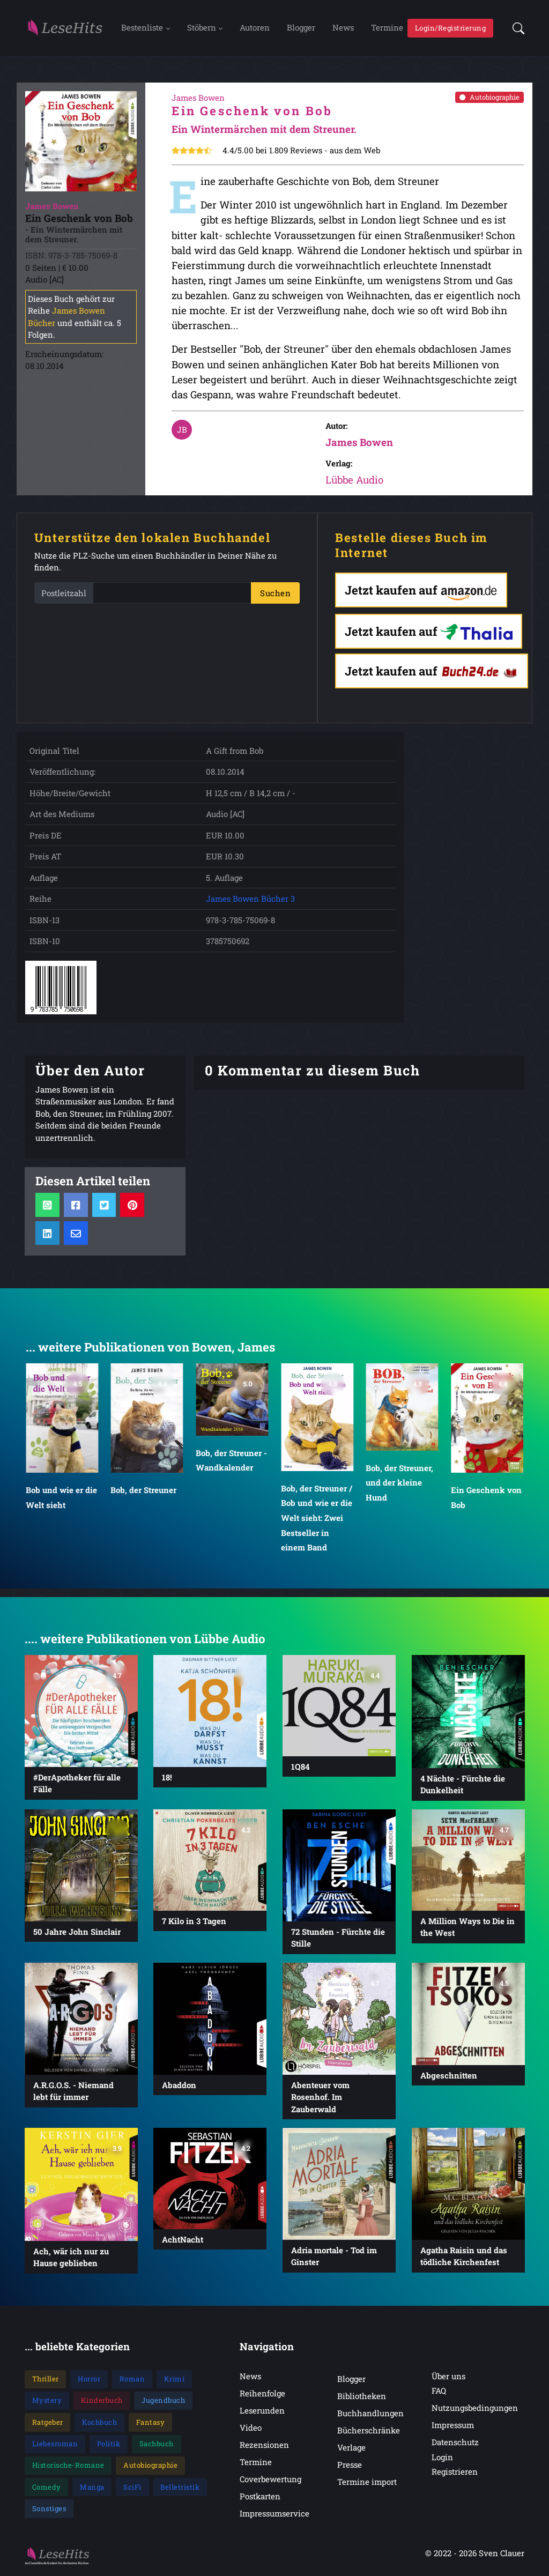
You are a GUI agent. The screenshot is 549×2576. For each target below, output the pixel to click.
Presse (349, 2466)
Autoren (255, 28)
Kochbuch (99, 2424)
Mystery (47, 2402)
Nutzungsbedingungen (475, 2409)
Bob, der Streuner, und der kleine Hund (400, 1484)
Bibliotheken (361, 2397)
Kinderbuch (102, 2402)
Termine (387, 28)
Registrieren (455, 2473)
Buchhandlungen (370, 2414)
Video (251, 2429)
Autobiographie (489, 98)
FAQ (439, 2392)
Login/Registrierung (450, 28)
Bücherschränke (368, 2431)
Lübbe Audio (354, 482)
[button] (515, 29)
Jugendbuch (163, 2402)
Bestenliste (142, 28)
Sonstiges (49, 2510)
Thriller (45, 2380)
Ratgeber (47, 2424)
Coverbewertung (270, 2481)
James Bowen (359, 444)
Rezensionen (264, 2446)
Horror (89, 2380)
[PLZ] (172, 595)
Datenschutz (455, 2444)
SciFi (132, 2488)
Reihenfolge (262, 2394)
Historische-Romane (68, 2466)
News (343, 28)
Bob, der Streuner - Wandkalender (231, 1462)
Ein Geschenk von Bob (486, 1499)
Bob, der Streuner (144, 1491)
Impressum (453, 2426)
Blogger (301, 28)
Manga (92, 2488)
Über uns (448, 2377)
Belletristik (179, 2488)
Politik (109, 2445)
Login (442, 2458)
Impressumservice (274, 2515)
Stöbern (201, 28)
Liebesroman (55, 2445)
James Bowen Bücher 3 (250, 900)
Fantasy (150, 2424)
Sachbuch (156, 2445)
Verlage (351, 2449)
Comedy (46, 2488)
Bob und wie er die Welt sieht (61, 1499)
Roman (132, 2380)
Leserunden (262, 2412)
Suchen (275, 594)
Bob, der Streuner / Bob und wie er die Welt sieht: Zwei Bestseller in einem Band (316, 1519)
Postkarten (260, 2498)
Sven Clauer (501, 2554)
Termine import (367, 2483)
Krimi (174, 2380)
